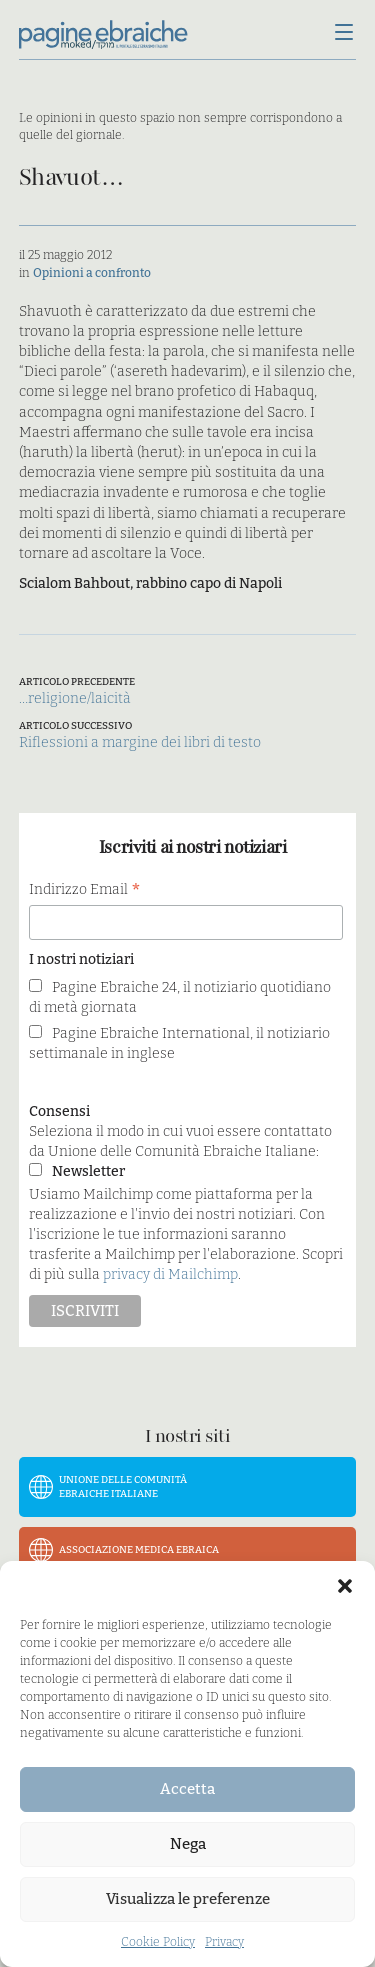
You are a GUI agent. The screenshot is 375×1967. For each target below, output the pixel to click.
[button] (345, 1586)
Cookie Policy (158, 1942)
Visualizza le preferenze (188, 1899)
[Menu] (344, 34)
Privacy (224, 1942)
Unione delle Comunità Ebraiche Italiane (123, 1487)
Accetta (187, 1789)
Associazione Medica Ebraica (139, 1550)
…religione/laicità (75, 698)
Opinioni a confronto (92, 273)
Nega (188, 1844)
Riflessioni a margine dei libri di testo (140, 742)
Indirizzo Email (85, 890)
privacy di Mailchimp (170, 1274)
